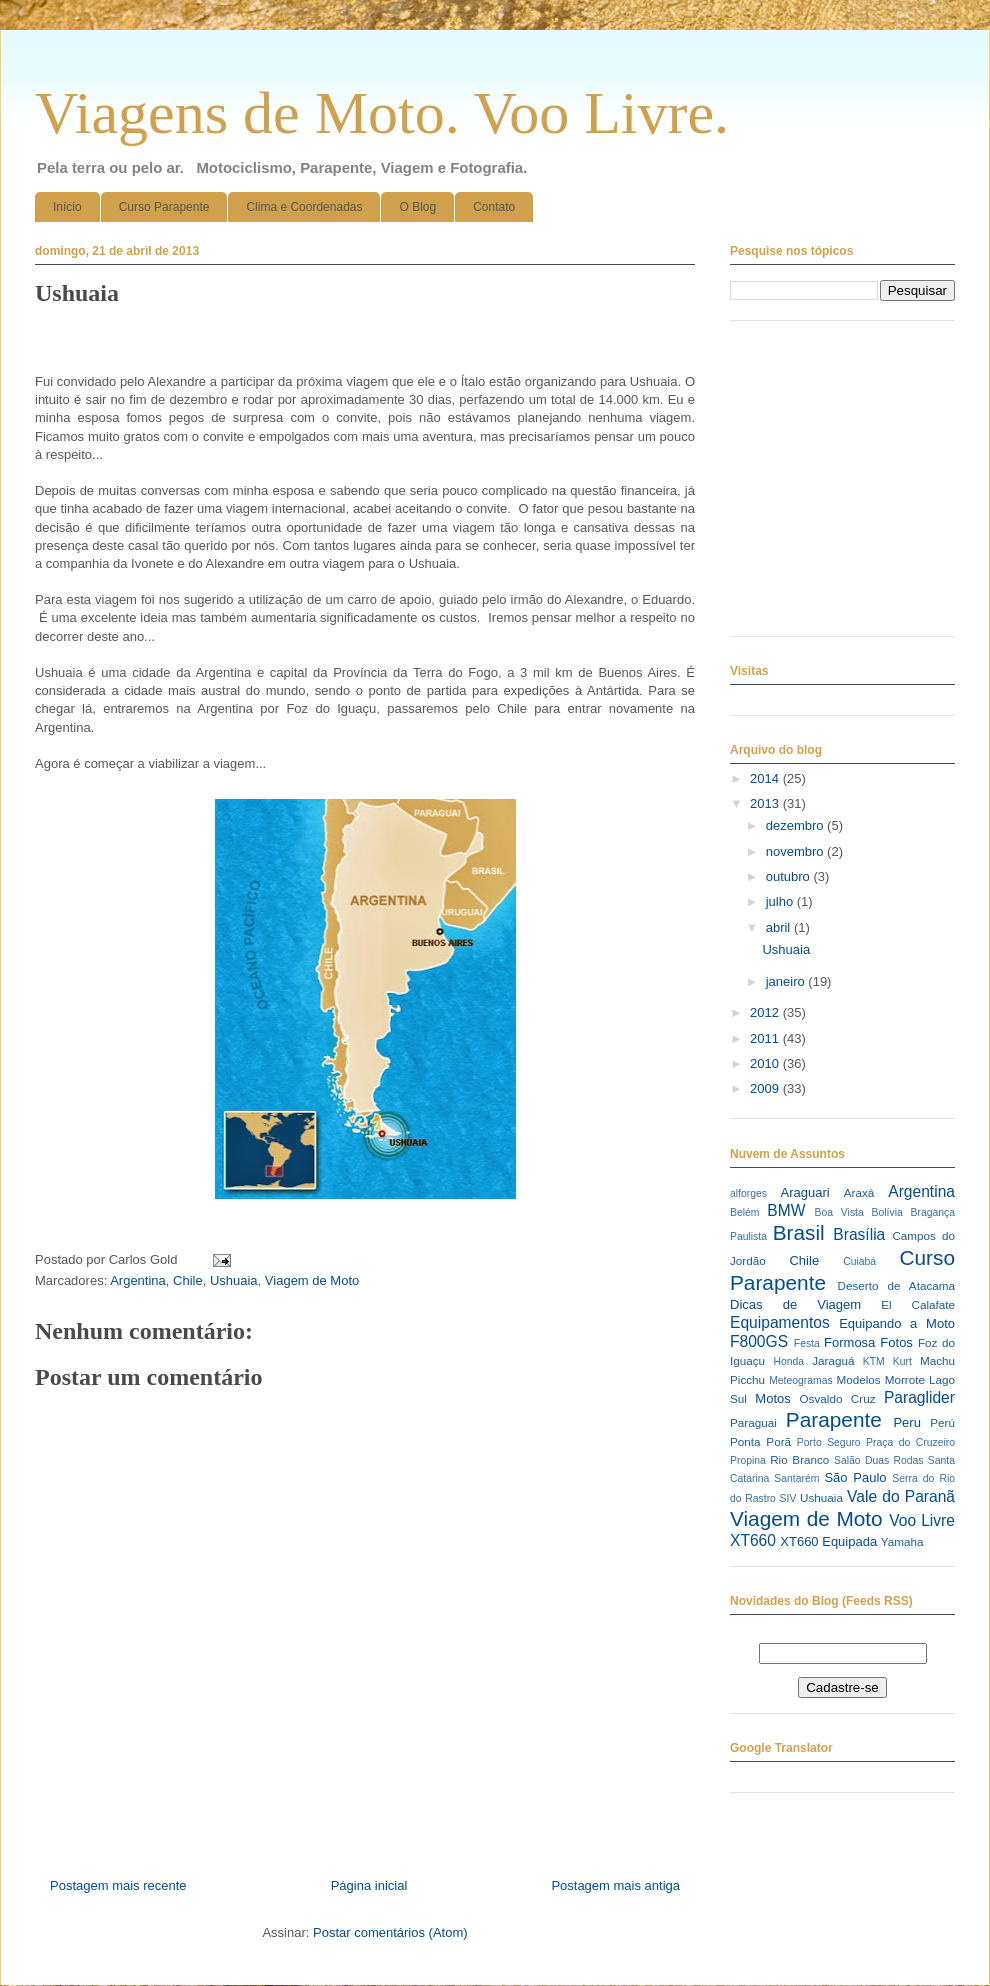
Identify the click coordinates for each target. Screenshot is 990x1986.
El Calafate (918, 1304)
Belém (744, 1212)
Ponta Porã (760, 1441)
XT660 (753, 1540)
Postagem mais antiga (615, 1885)
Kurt (902, 1361)
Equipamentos (780, 1322)
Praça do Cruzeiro (910, 1442)
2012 (766, 1012)
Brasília (859, 1234)
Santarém (796, 1478)
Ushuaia (234, 1280)
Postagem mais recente (118, 1885)
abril (780, 927)
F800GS (759, 1341)
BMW (786, 1210)
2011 (766, 1038)
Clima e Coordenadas (304, 207)
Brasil (799, 1232)
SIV (788, 1498)
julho (781, 901)
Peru (906, 1422)
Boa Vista (839, 1212)
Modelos (858, 1379)
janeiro (787, 981)
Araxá (859, 1192)
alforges (748, 1193)
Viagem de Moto (312, 1280)
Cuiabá (859, 1261)
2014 (766, 778)
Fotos (896, 1342)
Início (67, 207)
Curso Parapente (164, 207)
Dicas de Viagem (795, 1304)
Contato (494, 207)
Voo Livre (922, 1520)
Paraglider (919, 1397)
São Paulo (855, 1477)
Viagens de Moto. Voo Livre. (382, 113)
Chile (188, 1280)
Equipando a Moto (897, 1323)
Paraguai (753, 1422)
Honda (789, 1361)
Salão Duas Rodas (878, 1460)
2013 (766, 803)
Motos (772, 1398)
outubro (790, 876)
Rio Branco (799, 1459)
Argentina (138, 1280)
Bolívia (887, 1212)
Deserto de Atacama (896, 1285)
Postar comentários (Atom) (390, 1932)
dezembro (796, 825)
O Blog (417, 207)
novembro (796, 851)
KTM (874, 1361)
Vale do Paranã (901, 1496)
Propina (748, 1460)
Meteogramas (801, 1380)
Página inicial (369, 1885)
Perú (942, 1422)
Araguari (804, 1192)
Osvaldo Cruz (838, 1398)
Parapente (834, 1419)
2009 (766, 1088)
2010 (766, 1063)
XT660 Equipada (828, 1541)
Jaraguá (833, 1360)
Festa (807, 1343)
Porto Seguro (829, 1442)
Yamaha (902, 1541)
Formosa (849, 1342)
